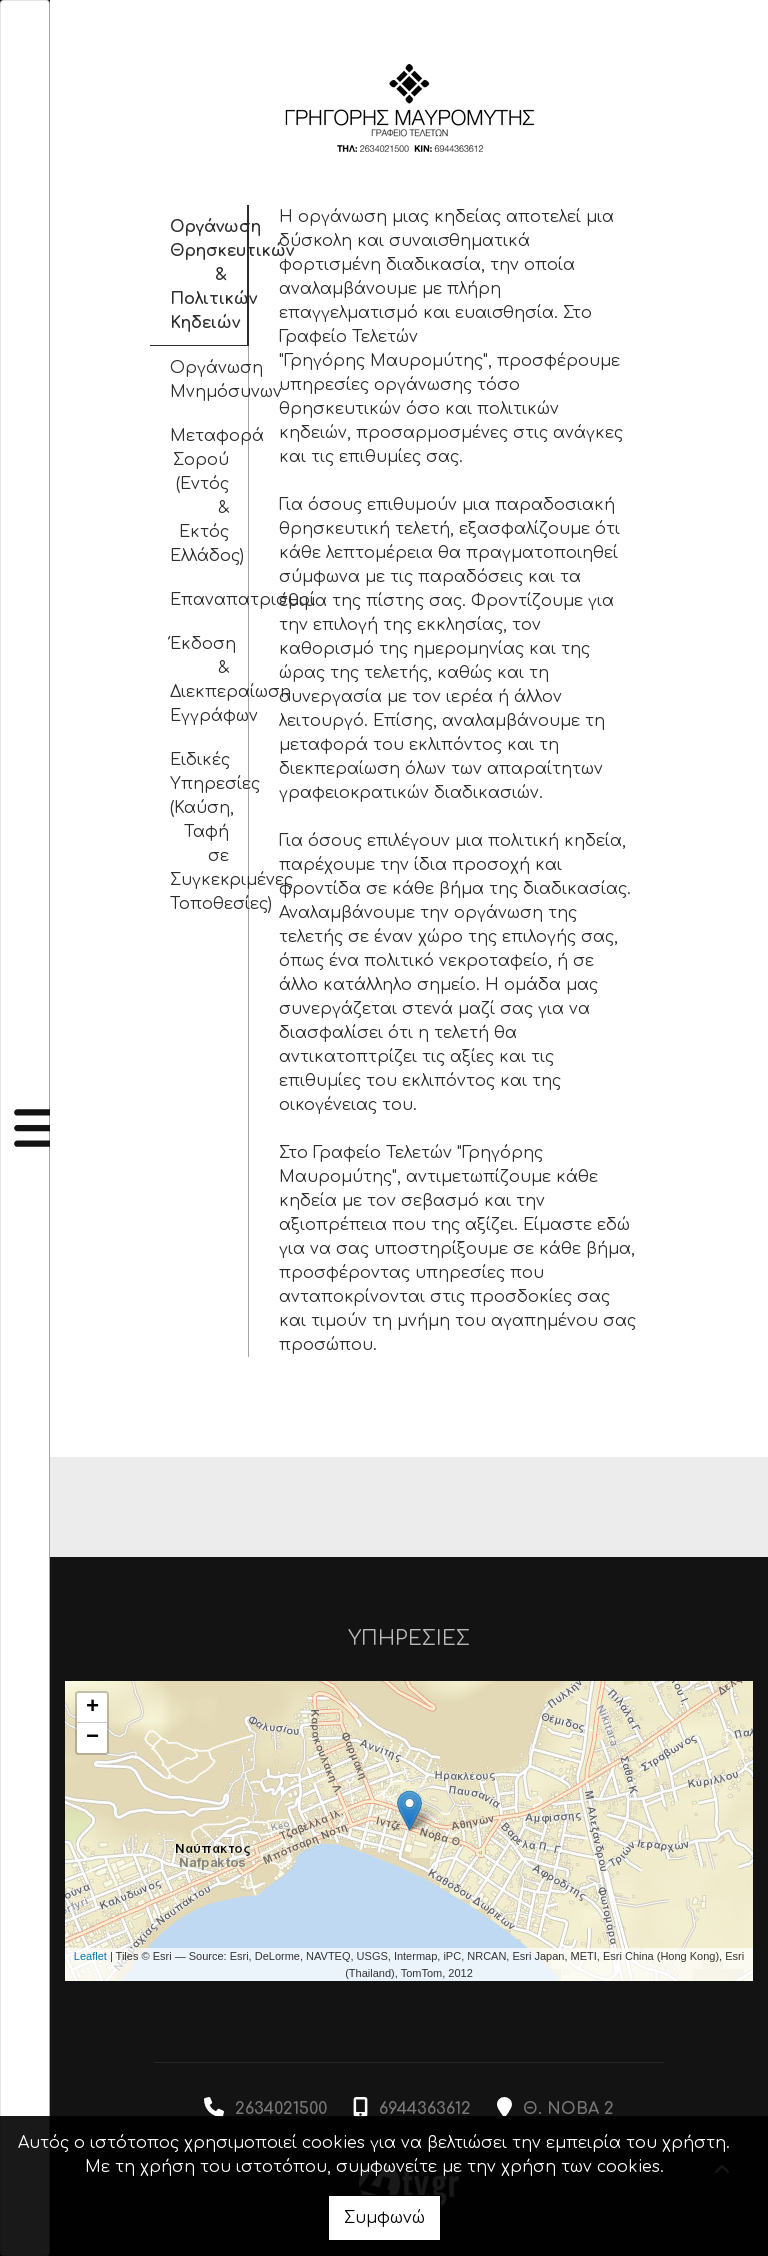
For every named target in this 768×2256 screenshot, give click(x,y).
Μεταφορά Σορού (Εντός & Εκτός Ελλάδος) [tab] (210, 496)
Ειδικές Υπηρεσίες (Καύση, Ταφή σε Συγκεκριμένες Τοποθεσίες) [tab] (210, 832)
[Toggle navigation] (25, 1128)
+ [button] (92, 1708)
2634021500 (281, 2109)
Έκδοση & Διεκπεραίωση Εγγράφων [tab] (210, 680)
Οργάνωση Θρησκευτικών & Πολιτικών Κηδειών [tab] (210, 275)
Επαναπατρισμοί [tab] (210, 600)
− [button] (92, 1738)
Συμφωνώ (384, 2218)
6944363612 (425, 2109)
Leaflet (90, 1956)
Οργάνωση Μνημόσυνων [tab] (210, 380)
